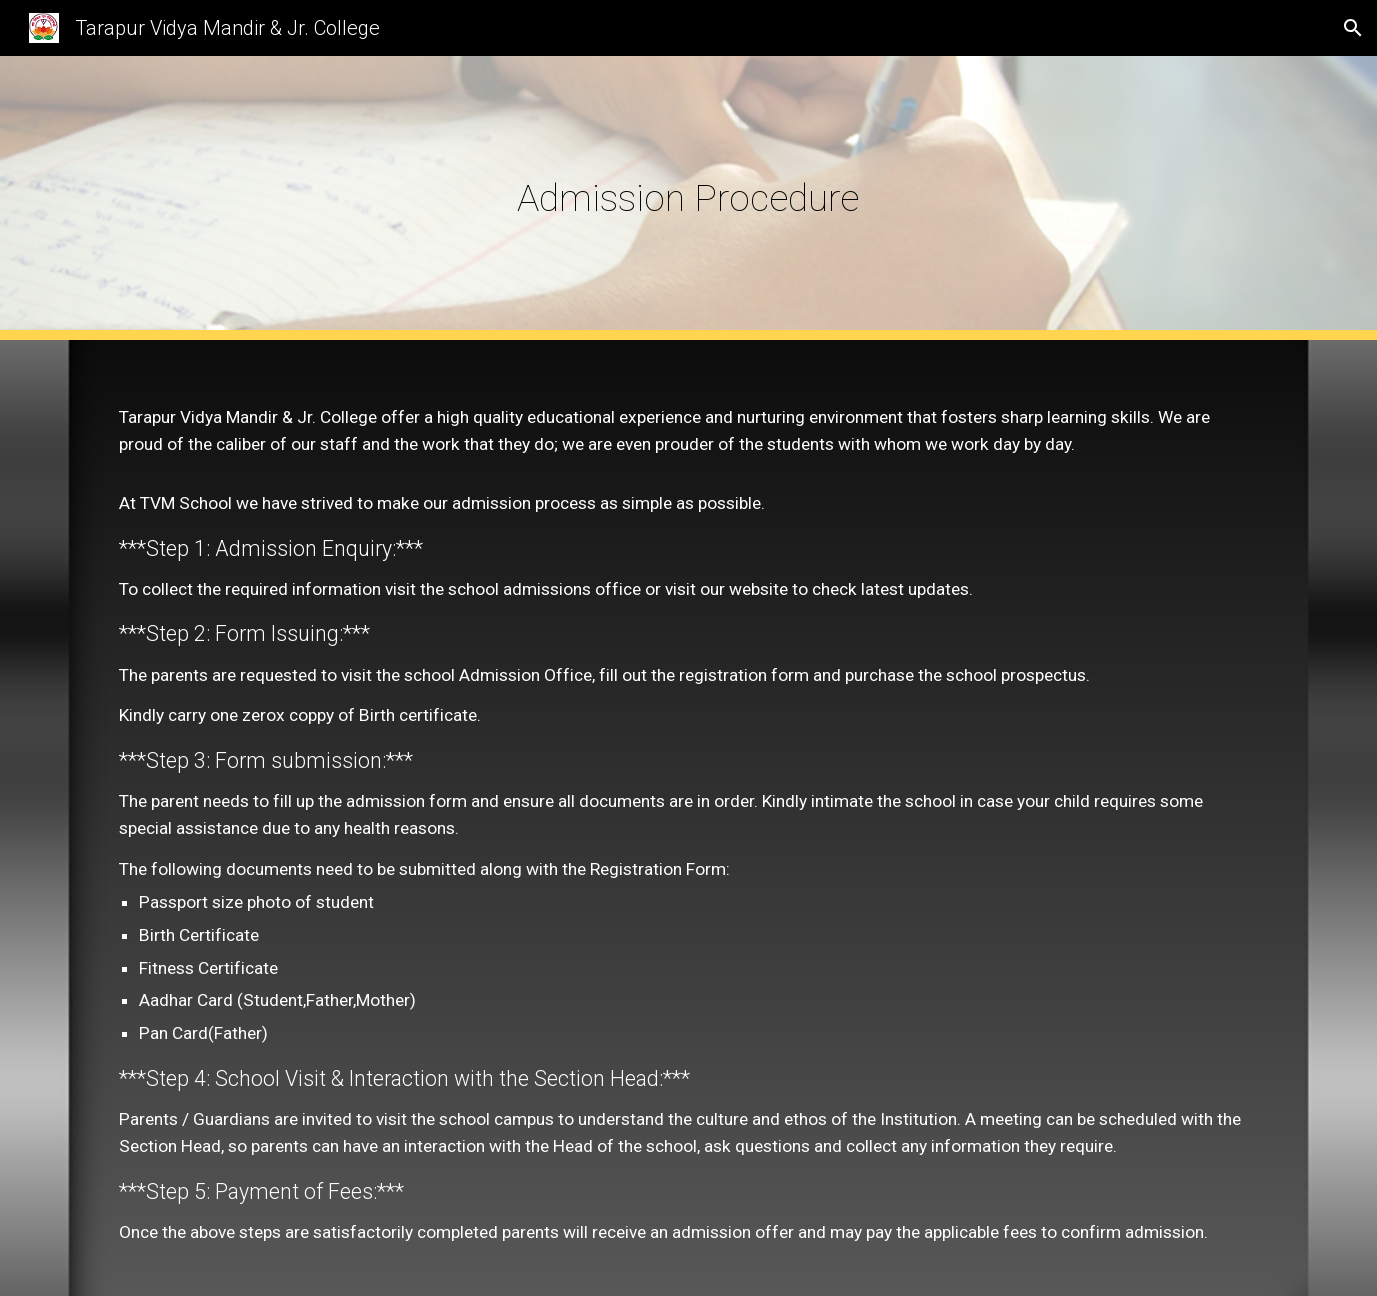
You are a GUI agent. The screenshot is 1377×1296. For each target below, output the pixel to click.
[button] (1353, 28)
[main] (689, 198)
